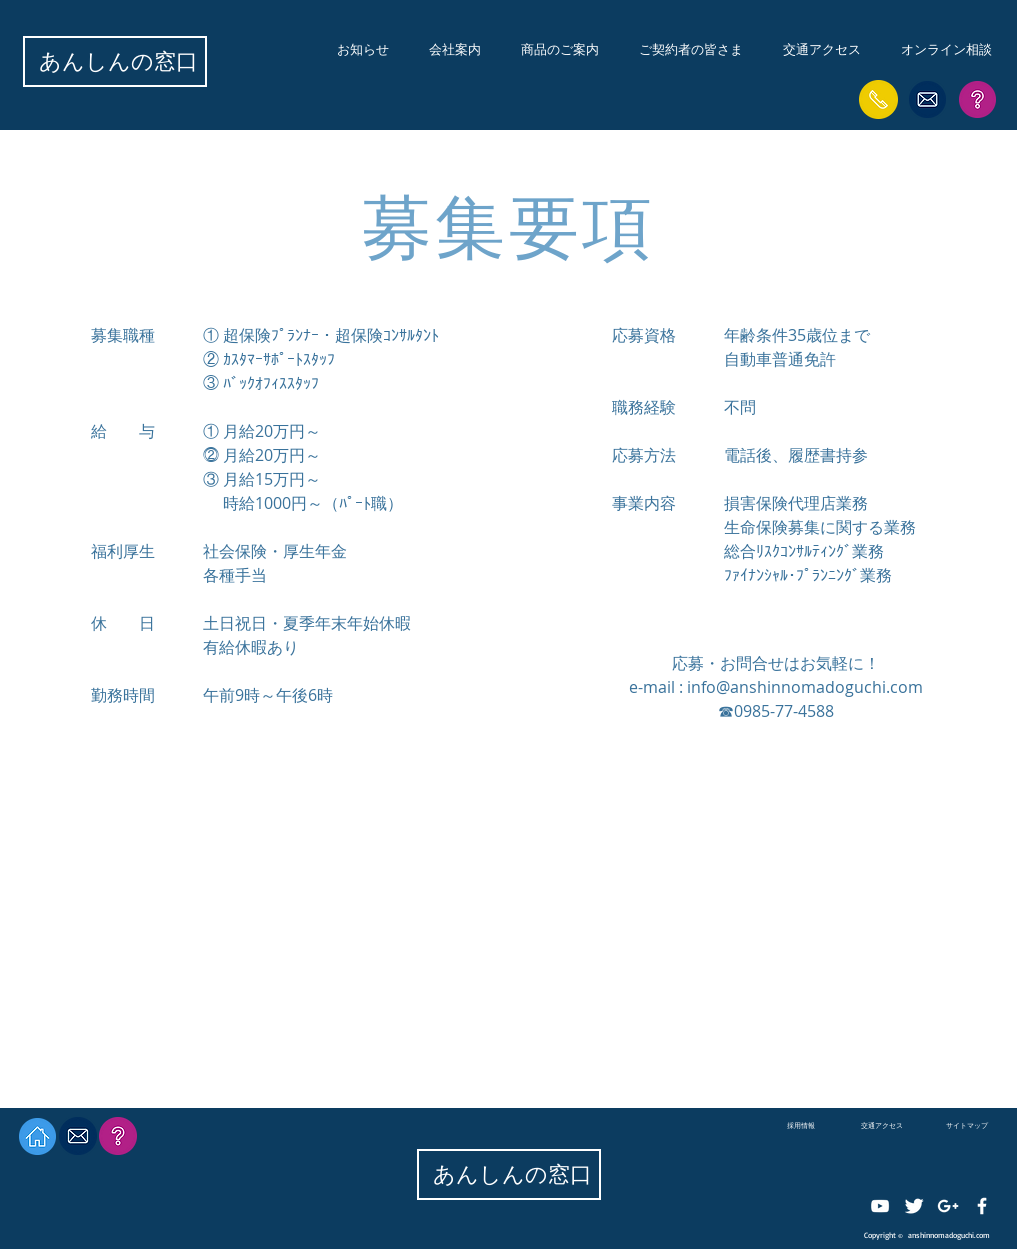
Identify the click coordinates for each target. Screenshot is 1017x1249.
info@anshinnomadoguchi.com (805, 687)
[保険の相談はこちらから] (927, 99)
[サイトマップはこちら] (977, 99)
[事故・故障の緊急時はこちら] (878, 99)
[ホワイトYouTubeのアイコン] (880, 1206)
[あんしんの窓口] (118, 62)
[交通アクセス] (882, 1125)
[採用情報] (801, 1125)
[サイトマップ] (967, 1125)
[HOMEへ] (37, 1136)
